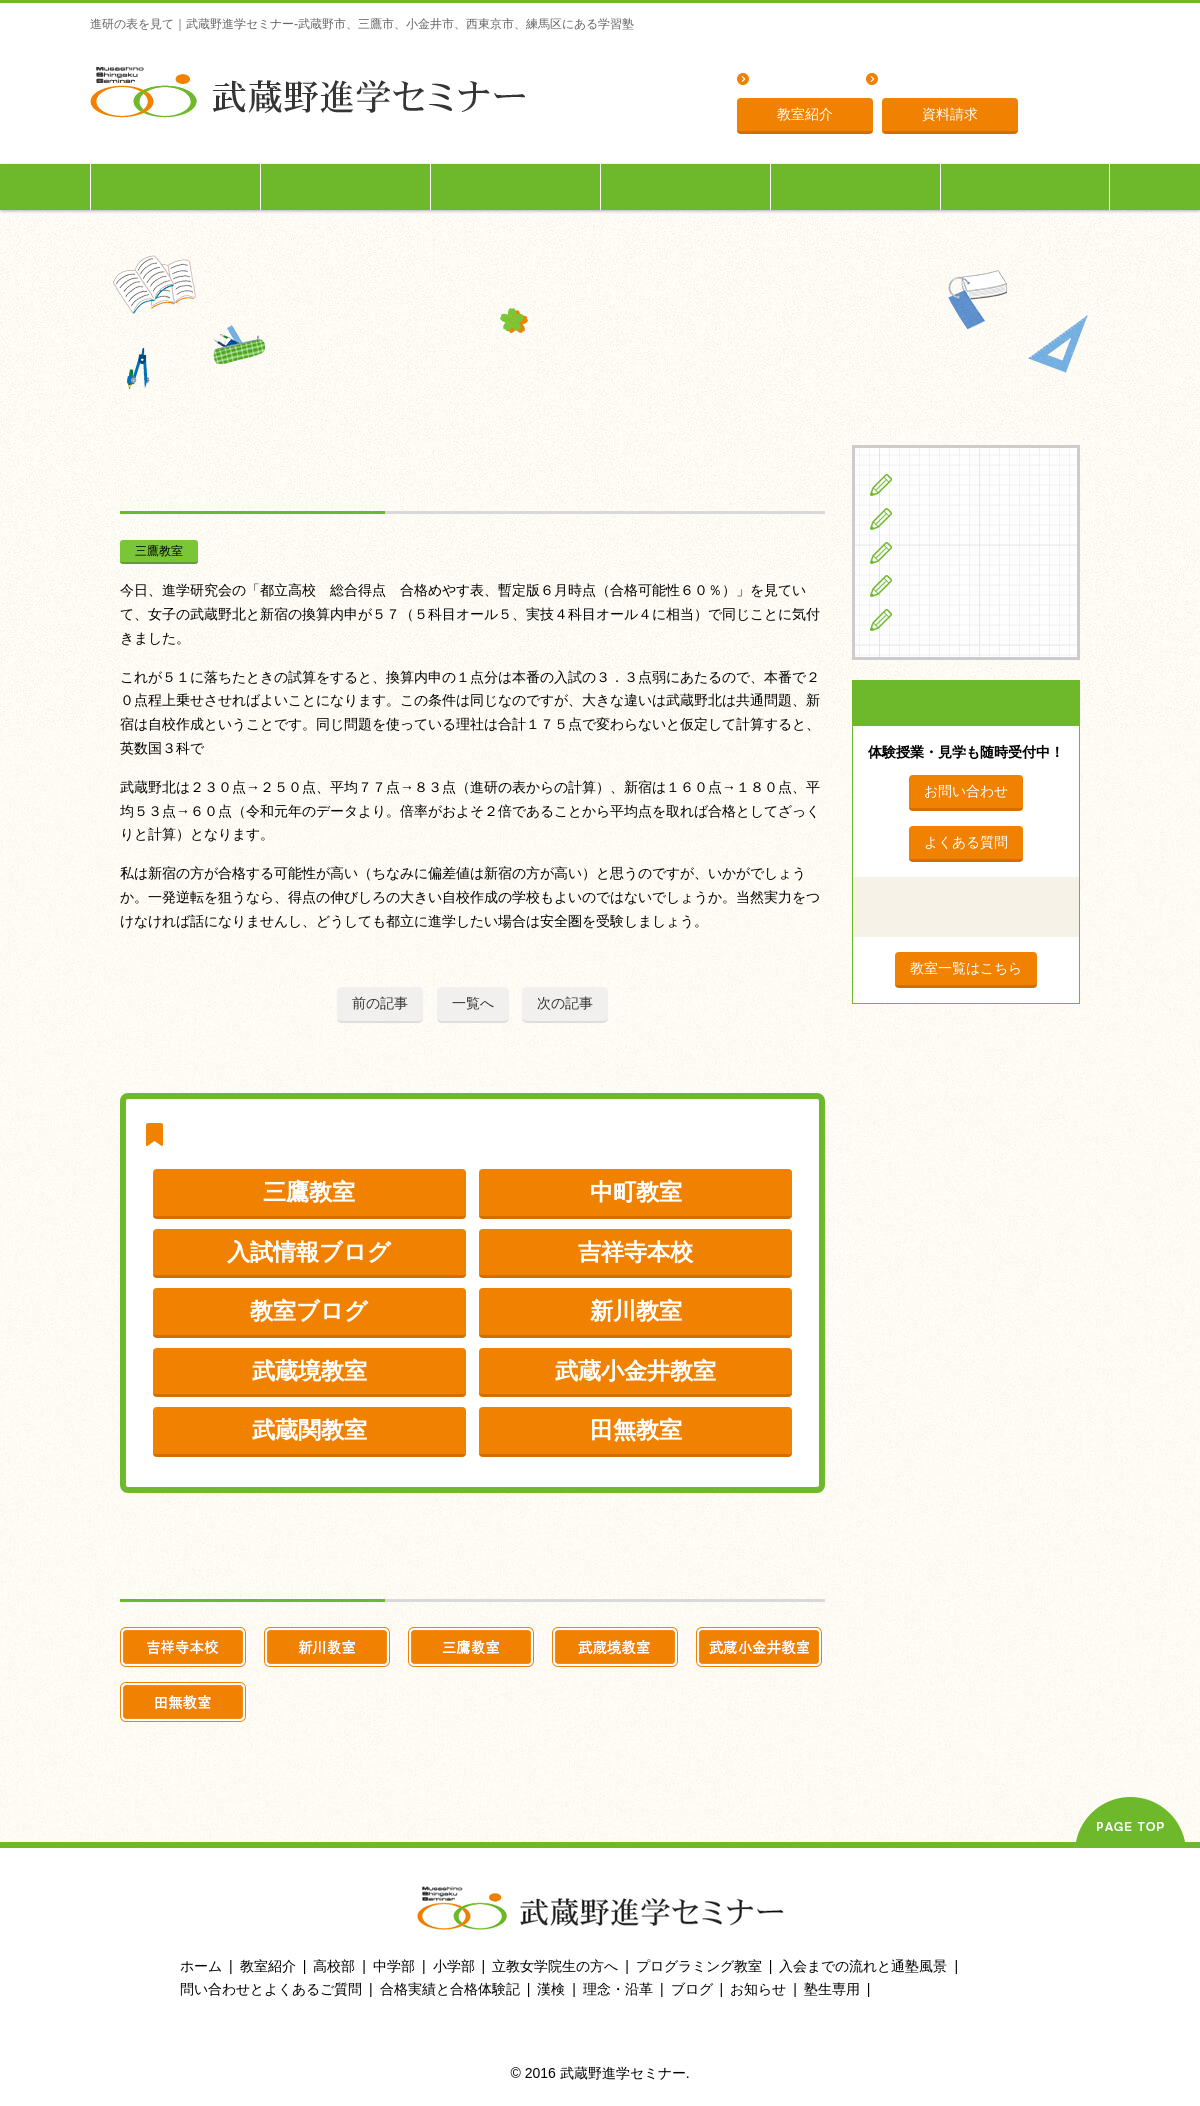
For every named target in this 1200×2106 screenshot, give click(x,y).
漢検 (551, 1989)
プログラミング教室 (699, 1966)
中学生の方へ (346, 186)
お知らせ (758, 1989)
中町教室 (636, 1192)
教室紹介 (805, 114)
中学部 (394, 1966)
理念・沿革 (921, 80)
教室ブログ (309, 1311)
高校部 (334, 1966)
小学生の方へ (176, 186)
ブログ (925, 619)
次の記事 (565, 1003)
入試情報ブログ (309, 1252)
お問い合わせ (966, 791)
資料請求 (950, 114)
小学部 (454, 1966)
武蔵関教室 (309, 1430)
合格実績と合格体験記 (450, 1989)
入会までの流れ (856, 186)
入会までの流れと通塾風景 (863, 1966)
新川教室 (636, 1311)
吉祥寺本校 (635, 1252)
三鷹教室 (159, 551)
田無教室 (636, 1430)
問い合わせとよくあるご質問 (271, 1989)
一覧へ (473, 1003)
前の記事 (380, 1003)
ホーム (201, 1966)
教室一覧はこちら (966, 968)
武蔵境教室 (309, 1371)
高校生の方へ (516, 186)
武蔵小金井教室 (635, 1371)
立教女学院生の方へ (686, 186)
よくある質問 (799, 80)
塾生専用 (1025, 186)
